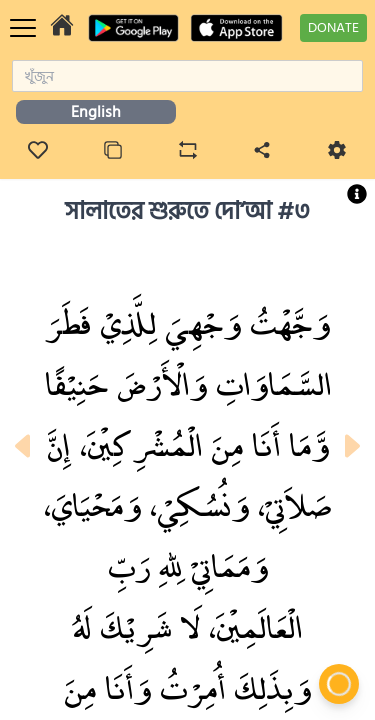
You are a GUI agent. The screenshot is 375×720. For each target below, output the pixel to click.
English (96, 112)
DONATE (333, 27)
